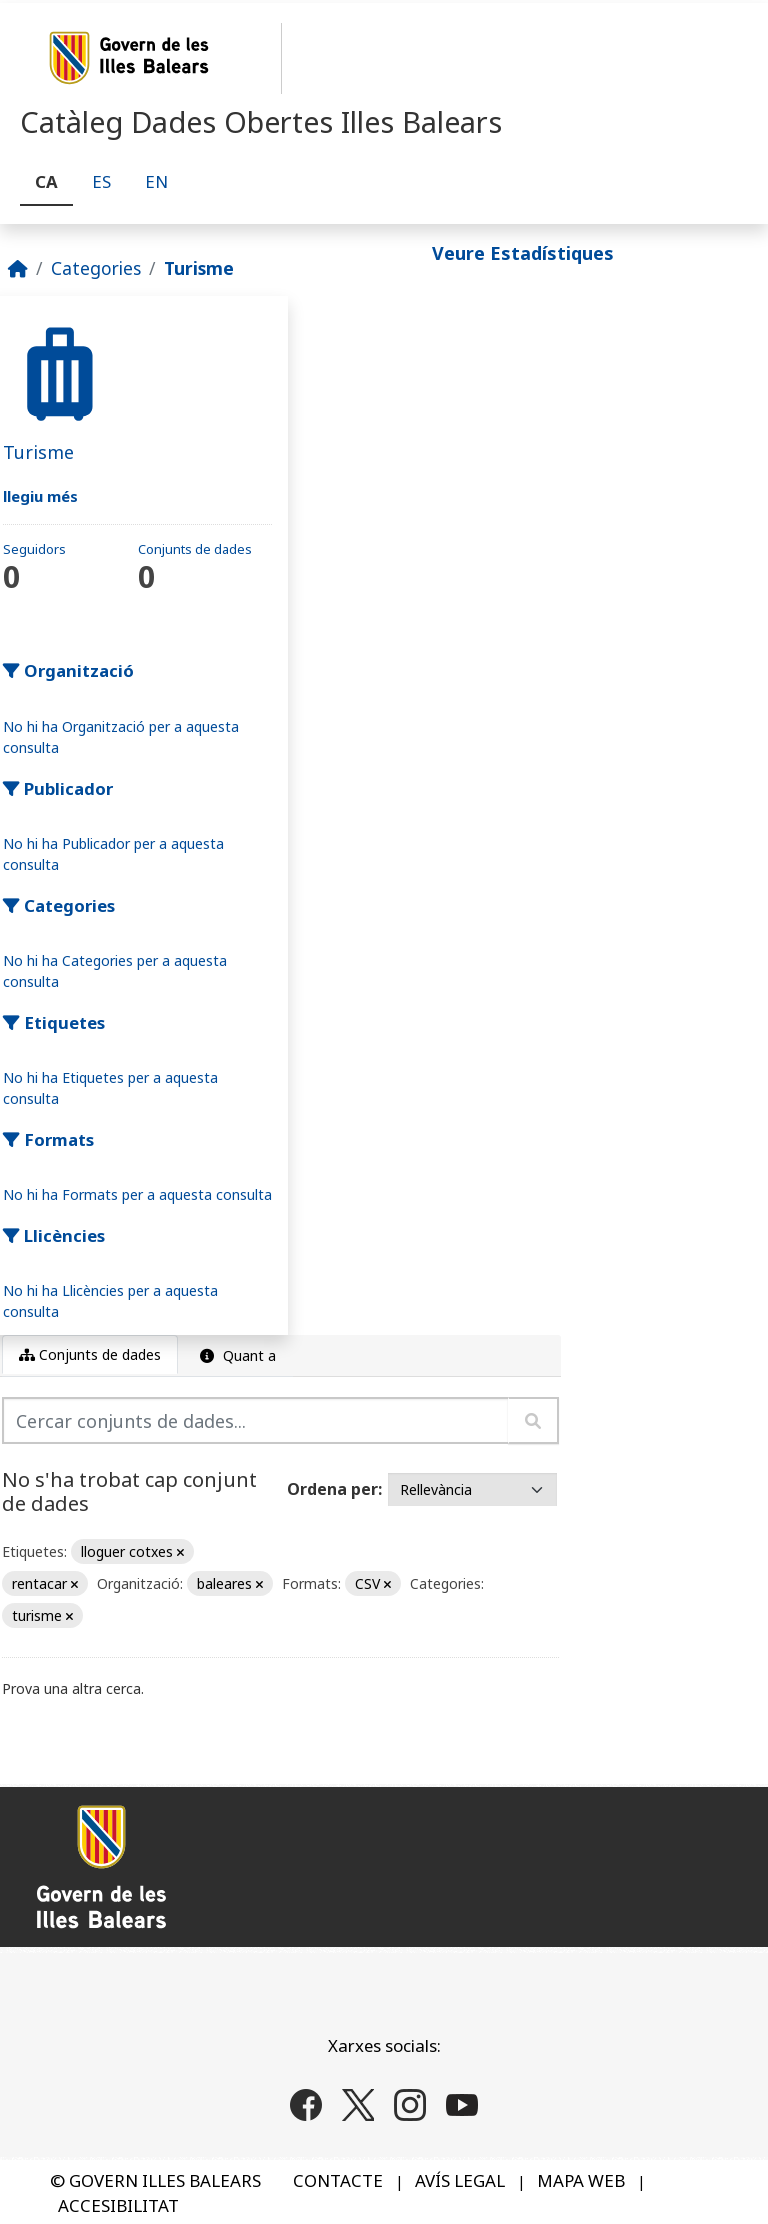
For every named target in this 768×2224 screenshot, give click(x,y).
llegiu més (40, 496)
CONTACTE (338, 2180)
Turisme (199, 268)
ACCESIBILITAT (118, 2205)
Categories (96, 268)
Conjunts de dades (90, 1354)
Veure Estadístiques (523, 253)
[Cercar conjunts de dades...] (255, 1420)
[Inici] (18, 268)
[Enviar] (533, 1420)
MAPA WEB (581, 2180)
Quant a (235, 1356)
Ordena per (332, 1489)
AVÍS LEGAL (460, 2180)
